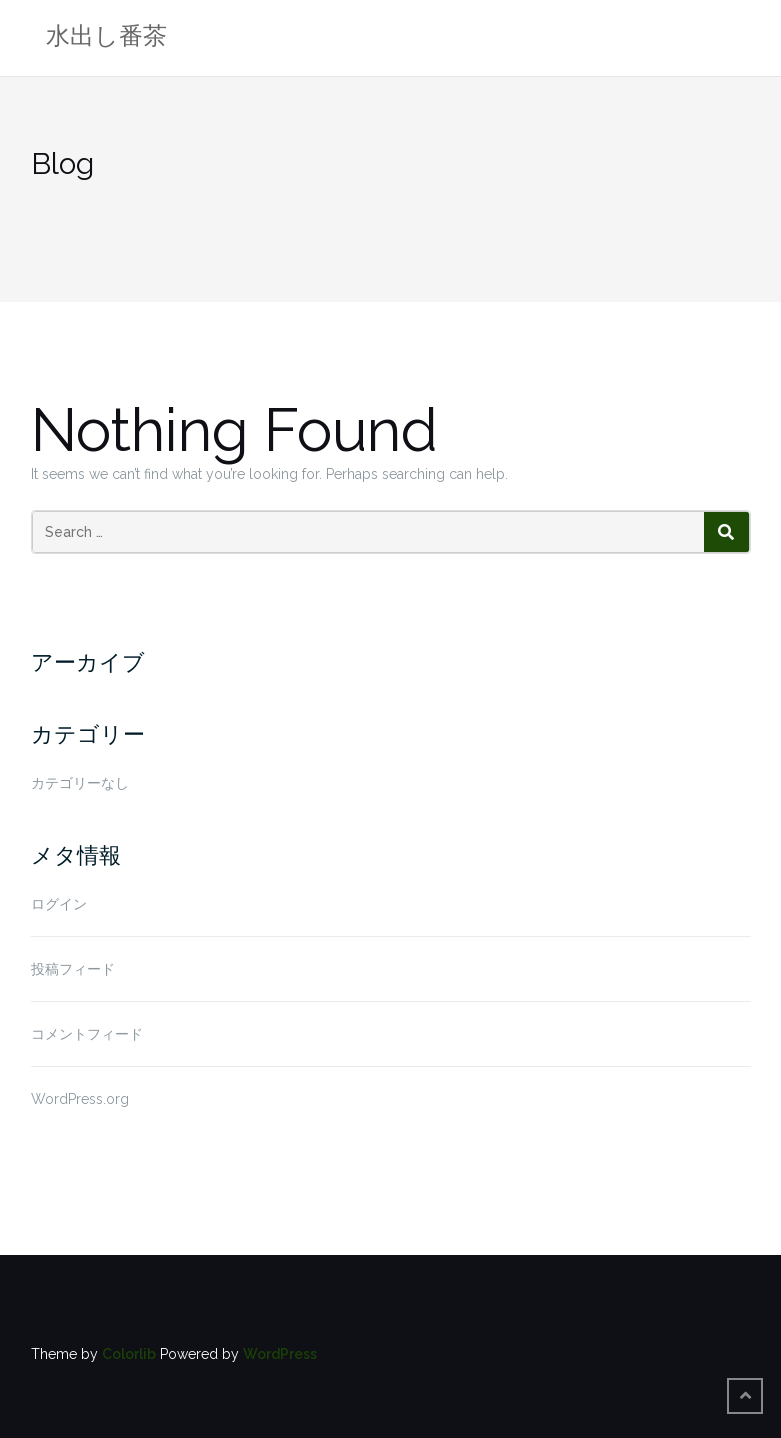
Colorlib (129, 1354)
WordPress (280, 1354)
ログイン (59, 904)
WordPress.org (80, 1099)
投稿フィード (73, 969)
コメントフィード (87, 1034)
